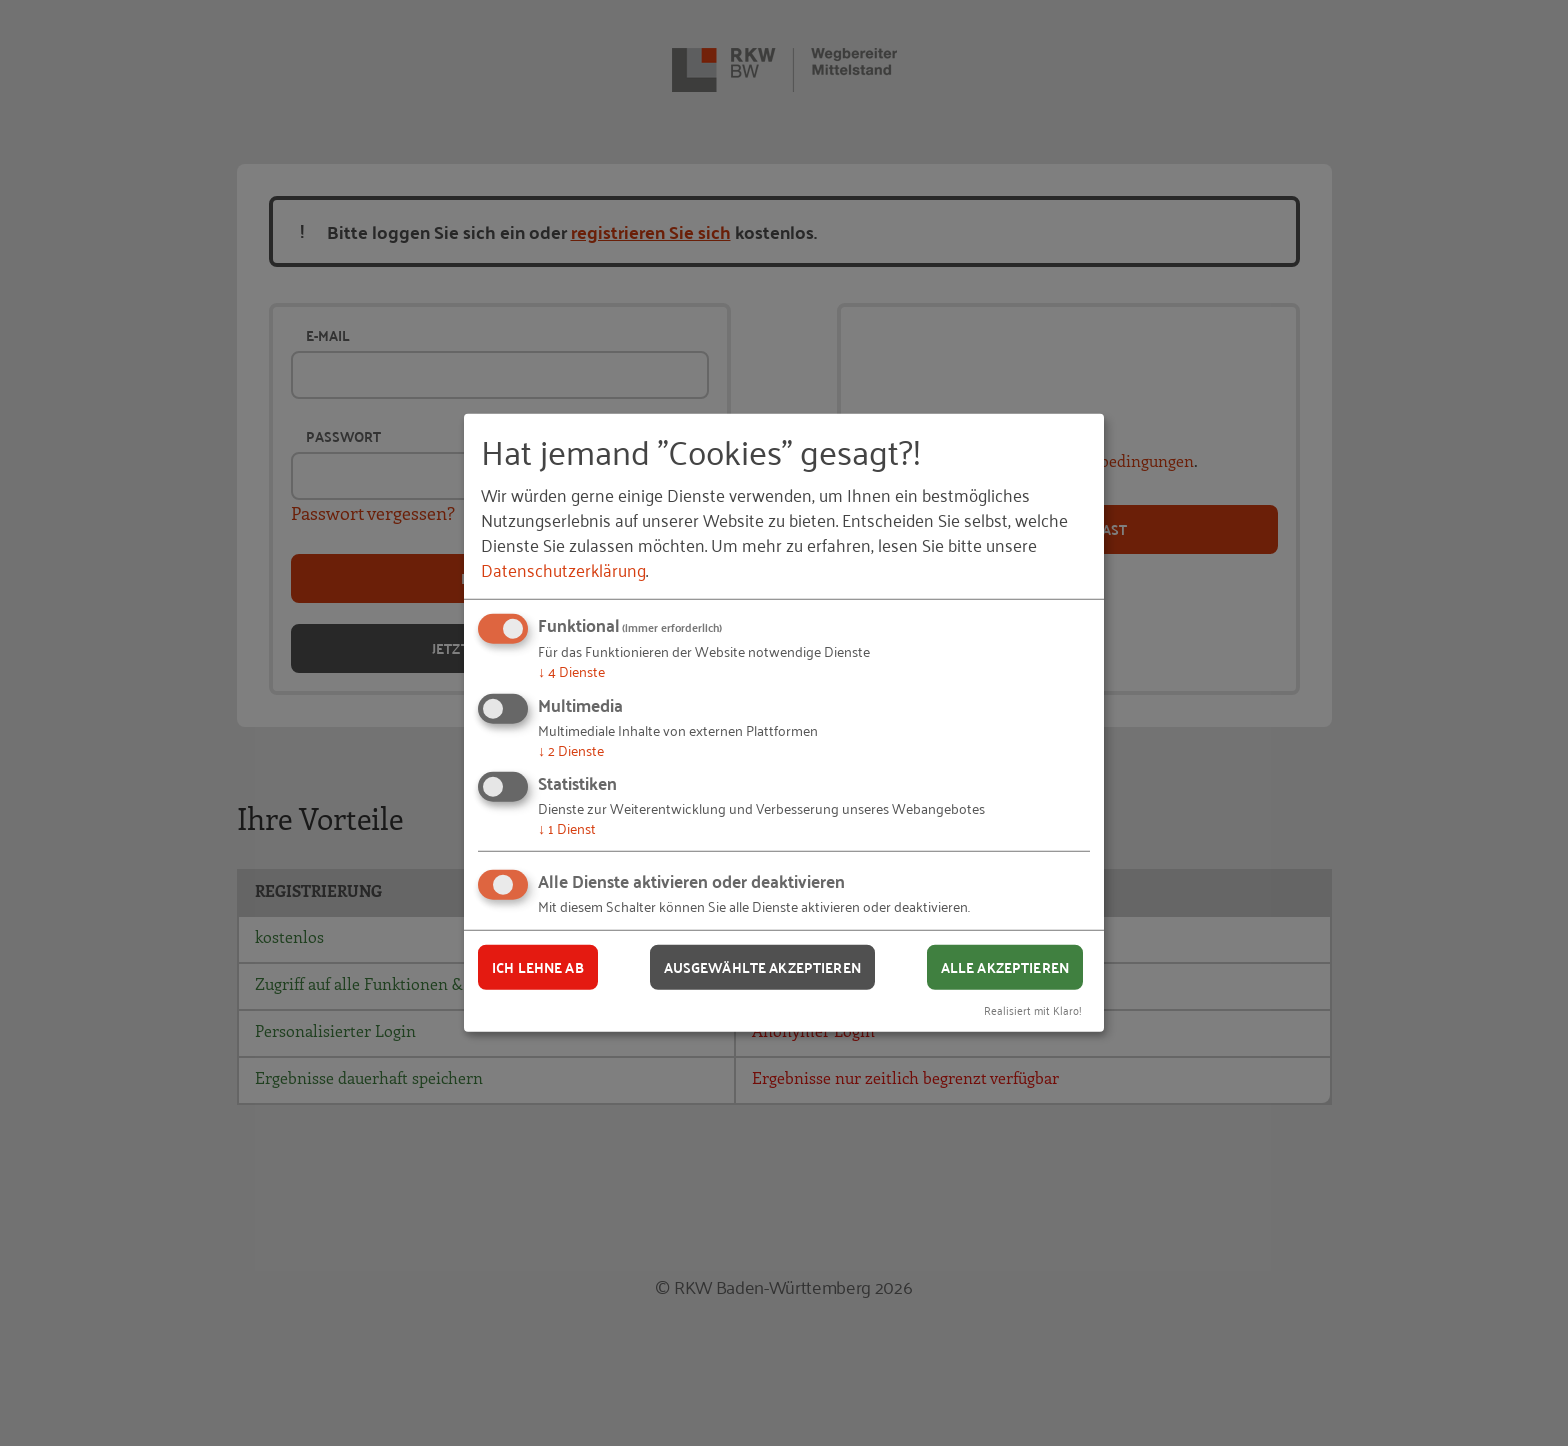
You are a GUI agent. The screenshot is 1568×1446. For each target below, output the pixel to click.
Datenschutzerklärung (563, 569)
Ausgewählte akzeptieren (762, 967)
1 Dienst (567, 827)
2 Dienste (571, 749)
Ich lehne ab (538, 967)
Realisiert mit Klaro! (1033, 1008)
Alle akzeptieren (1005, 967)
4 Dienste (571, 670)
